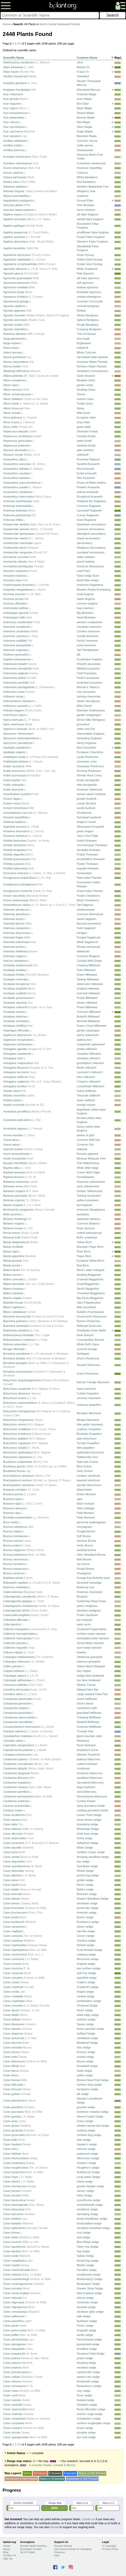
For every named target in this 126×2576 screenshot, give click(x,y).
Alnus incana (19, 422)
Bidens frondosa (14, 1288)
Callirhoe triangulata (30, 1629)
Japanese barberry (88, 1218)
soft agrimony (85, 282)
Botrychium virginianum (23, 1457)
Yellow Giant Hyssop (89, 259)
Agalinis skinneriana (28, 241)
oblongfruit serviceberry (91, 533)
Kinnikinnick (84, 812)
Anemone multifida (18, 640)
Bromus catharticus (18, 1526)
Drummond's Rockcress (91, 1316)
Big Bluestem (85, 612)
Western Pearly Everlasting (94, 589)
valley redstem (86, 557)
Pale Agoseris (85, 273)
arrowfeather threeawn (91, 859)
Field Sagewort (86, 928)
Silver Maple (84, 126)
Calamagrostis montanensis (31, 1605)
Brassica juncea (20, 1494)
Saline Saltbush (86, 1090)
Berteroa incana (18, 1228)
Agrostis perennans (24, 319)
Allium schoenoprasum (19, 394)
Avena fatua (12, 1139)
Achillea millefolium (16, 140)
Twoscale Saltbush (88, 1095)
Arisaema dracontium (23, 831)
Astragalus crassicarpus (21, 1063)
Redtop (81, 310)
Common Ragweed (89, 505)
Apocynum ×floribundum (18, 733)
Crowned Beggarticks (90, 1279)
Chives (81, 394)
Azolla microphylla (18, 1158)
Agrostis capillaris (15, 306)
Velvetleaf (83, 76)
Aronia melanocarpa (25, 900)
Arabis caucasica (17, 766)
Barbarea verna (20, 1186)
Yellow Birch (84, 1242)
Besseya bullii (20, 1237)
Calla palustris (13, 1624)
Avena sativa (12, 1144)
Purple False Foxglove (91, 236)
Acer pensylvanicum (17, 112)
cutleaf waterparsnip (89, 1232)
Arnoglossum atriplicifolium (27, 877)
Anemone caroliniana (20, 631)
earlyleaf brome (86, 1550)
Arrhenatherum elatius (39, 904)
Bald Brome (84, 1559)
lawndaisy (83, 1214)
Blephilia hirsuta (22, 1302)
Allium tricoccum (17, 408)
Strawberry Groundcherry (92, 371)
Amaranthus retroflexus (19, 492)
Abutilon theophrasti (20, 76)
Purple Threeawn (87, 863)
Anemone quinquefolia (18, 645)
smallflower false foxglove (93, 232)
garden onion (85, 385)
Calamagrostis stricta (25, 1610)
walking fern (84, 1039)
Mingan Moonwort (88, 1419)
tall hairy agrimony (88, 278)
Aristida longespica (18, 849)
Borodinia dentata (34, 1358)
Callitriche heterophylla (21, 1638)
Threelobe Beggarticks (91, 1293)
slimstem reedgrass (89, 1610)
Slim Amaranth (86, 477)
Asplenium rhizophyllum (19, 1039)
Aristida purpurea (17, 863)
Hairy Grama (85, 1471)
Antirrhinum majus (16, 715)
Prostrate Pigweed (88, 459)
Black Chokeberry (88, 900)
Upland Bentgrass (88, 319)
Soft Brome (84, 1536)
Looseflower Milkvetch (90, 1086)
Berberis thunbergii (17, 1218)
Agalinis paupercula (26, 232)
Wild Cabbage (85, 1508)
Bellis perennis (14, 1214)
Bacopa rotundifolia (25, 1163)
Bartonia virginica (21, 1200)
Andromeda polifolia (17, 608)
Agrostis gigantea (17, 310)
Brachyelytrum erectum (37, 1480)
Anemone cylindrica (20, 636)
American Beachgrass (90, 566)
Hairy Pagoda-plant (89, 1302)
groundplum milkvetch (90, 1063)
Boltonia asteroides (21, 1344)
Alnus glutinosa (20, 417)
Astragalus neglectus (32, 1081)
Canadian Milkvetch (89, 1053)
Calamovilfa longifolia (26, 1615)
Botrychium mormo (23, 1424)
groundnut (83, 724)
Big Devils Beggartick (90, 1298)
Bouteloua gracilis (35, 1466)
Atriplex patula (13, 1100)
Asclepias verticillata (17, 1021)
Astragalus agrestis (27, 1048)
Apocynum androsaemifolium (22, 738)
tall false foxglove (87, 214)
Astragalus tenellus (19, 1086)
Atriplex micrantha (19, 1095)
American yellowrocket (91, 1181)
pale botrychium (87, 1438)
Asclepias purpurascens (19, 997)
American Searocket (89, 1592)
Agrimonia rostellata (19, 287)
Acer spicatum (15, 136)
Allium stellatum (26, 399)
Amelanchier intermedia (22, 543)
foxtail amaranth (87, 473)
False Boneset (86, 1517)
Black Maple (84, 108)
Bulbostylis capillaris (31, 1582)
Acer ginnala (16, 98)
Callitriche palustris (16, 1643)
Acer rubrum (12, 122)
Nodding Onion (86, 389)
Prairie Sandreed (87, 1615)
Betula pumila (13, 1265)
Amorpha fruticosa (16, 575)
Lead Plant (83, 570)
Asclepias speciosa (18, 1002)
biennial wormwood (89, 923)
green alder (84, 426)
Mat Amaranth (85, 468)
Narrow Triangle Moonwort (93, 1382)
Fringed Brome (86, 1531)
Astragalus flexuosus (28, 1067)
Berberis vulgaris (15, 1223)
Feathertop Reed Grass (91, 1601)
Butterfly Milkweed (88, 1016)
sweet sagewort (86, 918)
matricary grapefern (89, 1404)
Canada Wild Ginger (89, 960)
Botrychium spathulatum (27, 1452)
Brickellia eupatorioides (26, 1517)
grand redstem (86, 561)
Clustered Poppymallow (91, 1629)
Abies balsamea (18, 67)
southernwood (85, 909)
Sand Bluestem (86, 617)
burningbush (84, 1205)
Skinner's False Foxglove (92, 241)
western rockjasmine (89, 622)
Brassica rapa (13, 1512)
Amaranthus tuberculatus (27, 496)
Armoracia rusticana (34, 873)
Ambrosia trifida (14, 519)
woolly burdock (86, 808)
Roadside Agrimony (89, 292)
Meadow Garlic (86, 380)
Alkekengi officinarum (22, 371)
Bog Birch (83, 1265)
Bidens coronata (20, 1279)
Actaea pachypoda (18, 177)
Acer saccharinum (16, 126)
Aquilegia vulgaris (15, 752)
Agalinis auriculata (26, 219)
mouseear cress (87, 761)
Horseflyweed (85, 1177)
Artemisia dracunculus (18, 932)
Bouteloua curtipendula (26, 1461)
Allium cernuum (16, 389)
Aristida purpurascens (20, 859)
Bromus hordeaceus (17, 1536)
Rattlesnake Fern (87, 1457)
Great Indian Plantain (90, 890)
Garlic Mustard (86, 375)
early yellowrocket (88, 1186)
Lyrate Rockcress (87, 756)
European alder (86, 417)
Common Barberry (88, 1223)
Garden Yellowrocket (89, 1191)
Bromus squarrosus (17, 1568)
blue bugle (83, 338)
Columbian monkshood (91, 163)
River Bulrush (85, 1335)
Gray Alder (83, 422)
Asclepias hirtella (26, 974)
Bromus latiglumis (24, 1550)
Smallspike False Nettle (91, 1330)
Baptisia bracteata (24, 1172)
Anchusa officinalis (16, 603)
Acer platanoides (15, 117)
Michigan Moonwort (89, 1413)
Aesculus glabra (17, 205)
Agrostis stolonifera (16, 329)
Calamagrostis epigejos (23, 1601)
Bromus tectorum (15, 1573)
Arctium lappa (13, 798)
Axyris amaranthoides (18, 1153)
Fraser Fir (83, 71)
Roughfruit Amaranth (89, 496)
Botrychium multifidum (29, 1429)
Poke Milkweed (86, 970)
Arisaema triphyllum (22, 835)
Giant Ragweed (86, 519)
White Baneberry (87, 177)
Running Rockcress (89, 770)
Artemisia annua (14, 918)
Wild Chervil (84, 705)
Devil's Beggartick (88, 1288)
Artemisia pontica (15, 946)
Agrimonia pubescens (20, 282)
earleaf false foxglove (90, 219)
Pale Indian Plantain (89, 877)
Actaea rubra (19, 181)
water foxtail (84, 440)
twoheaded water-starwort (93, 1638)
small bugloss (85, 594)
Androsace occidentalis (21, 622)
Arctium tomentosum (19, 808)
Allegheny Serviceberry (91, 547)
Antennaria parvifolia (19, 682)
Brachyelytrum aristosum (27, 1475)
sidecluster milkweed (90, 983)
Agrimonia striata (18, 292)
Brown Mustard (86, 1494)
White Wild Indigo (88, 1167)
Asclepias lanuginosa (19, 983)
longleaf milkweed (88, 988)
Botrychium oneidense (27, 1433)
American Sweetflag (89, 167)
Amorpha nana (15, 580)
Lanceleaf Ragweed (89, 510)
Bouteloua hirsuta (17, 1471)
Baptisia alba (17, 1167)
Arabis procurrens (29, 770)
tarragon (82, 932)
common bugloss (87, 603)
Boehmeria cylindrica (21, 1330)
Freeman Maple (86, 94)
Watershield (84, 1489)
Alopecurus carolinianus (22, 436)
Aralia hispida (15, 780)
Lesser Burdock (86, 803)
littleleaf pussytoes (88, 668)
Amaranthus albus (16, 459)
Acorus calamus (14, 172)
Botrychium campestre (31, 1388)
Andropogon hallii (18, 617)
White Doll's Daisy (88, 1344)
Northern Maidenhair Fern (93, 186)
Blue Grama (84, 1466)
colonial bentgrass (88, 306)
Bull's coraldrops (87, 1237)
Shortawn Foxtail (87, 431)
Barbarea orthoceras (20, 1181)
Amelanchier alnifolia (32, 524)
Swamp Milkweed (87, 979)
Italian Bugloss (86, 598)
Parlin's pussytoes (88, 677)
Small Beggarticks (88, 1283)
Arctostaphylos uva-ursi (25, 812)
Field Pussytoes (87, 673)
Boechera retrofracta (33, 1325)
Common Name (87, 57)
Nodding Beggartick (89, 1274)
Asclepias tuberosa (16, 1016)
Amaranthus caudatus (18, 473)
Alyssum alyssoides (19, 450)
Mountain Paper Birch (90, 1246)
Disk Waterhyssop (88, 1163)
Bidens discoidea (28, 1283)
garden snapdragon (89, 715)
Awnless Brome (86, 1540)
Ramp (80, 408)
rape (79, 1499)
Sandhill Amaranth (88, 464)
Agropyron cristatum (23, 296)
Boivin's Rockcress (88, 1321)
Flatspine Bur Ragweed (91, 501)
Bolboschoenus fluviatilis (26, 1335)
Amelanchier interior (23, 538)
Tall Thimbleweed (87, 650)
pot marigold (84, 1619)
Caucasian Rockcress (90, 766)
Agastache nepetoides (24, 259)
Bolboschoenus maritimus (25, 1339)
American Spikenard (89, 789)
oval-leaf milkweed (88, 993)
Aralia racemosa (14, 789)
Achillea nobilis (14, 145)
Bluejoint (82, 1596)
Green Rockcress (87, 1373)
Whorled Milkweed (88, 1021)
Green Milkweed (87, 974)
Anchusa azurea (16, 598)
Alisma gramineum (17, 357)
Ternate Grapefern (88, 1443)
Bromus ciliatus (14, 1531)
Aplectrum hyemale (28, 728)
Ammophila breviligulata (23, 566)
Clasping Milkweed (88, 965)
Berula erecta (21, 1232)
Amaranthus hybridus (18, 477)
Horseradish (84, 873)
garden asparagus (88, 1030)
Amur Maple (84, 98)
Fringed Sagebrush (89, 937)
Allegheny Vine (86, 191)
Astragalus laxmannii (20, 1072)
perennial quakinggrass (91, 1522)
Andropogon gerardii (20, 612)
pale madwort (85, 450)
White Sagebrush (87, 942)
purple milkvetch (87, 1048)
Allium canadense (15, 380)
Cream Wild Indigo (88, 1172)
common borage (87, 1349)
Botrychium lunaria (20, 1398)
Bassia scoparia (22, 1205)
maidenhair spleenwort (91, 1044)
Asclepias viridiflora (18, 1025)
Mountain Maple (87, 136)
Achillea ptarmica (15, 150)
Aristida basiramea (26, 840)
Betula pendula (16, 1260)
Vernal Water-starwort (90, 1643)
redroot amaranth (87, 492)
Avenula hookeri (23, 1149)
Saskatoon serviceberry (91, 524)
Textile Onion (85, 403)
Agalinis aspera (30, 214)
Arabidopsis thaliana (23, 761)
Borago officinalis (15, 1349)
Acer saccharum (19, 131)
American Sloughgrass (91, 1209)
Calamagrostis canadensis (31, 1596)
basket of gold (85, 1135)
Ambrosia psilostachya (20, 515)
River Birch (83, 1251)
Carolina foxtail (86, 436)
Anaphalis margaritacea (25, 589)
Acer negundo (13, 103)
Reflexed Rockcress (89, 1325)
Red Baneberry (86, 181)
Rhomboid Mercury (88, 89)
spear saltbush (86, 1100)
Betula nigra (12, 1251)
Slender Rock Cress (89, 775)
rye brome (83, 1564)
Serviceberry (84, 543)
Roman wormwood (88, 946)
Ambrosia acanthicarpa (21, 501)
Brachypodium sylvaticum (30, 1485)
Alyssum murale (22, 454)
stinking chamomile (89, 696)
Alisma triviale (16, 366)
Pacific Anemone (87, 640)
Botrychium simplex (21, 1447)
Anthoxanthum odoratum (20, 701)
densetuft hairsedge (89, 1582)
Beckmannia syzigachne (29, 1209)
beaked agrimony (87, 287)
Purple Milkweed (87, 997)
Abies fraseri (19, 71)
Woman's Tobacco (88, 687)
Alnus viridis (18, 426)
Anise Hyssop (85, 254)
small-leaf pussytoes (89, 682)
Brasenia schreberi (21, 1489)
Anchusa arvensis (22, 594)
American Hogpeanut (90, 584)
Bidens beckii (21, 1270)
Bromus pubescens (24, 1554)
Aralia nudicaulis (15, 784)
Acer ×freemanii (13, 94)
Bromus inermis (17, 1540)
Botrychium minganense (23, 1419)
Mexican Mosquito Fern (91, 1158)
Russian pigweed (87, 1153)
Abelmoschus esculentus (26, 62)
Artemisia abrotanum (17, 909)
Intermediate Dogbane (90, 733)
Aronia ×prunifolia (25, 895)
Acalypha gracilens (20, 83)
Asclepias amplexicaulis (21, 965)
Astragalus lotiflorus (19, 1076)
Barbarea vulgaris (20, 1191)
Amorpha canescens (20, 570)
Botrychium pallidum (24, 1438)
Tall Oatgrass (85, 904)
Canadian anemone (89, 626)
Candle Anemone (87, 636)
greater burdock (86, 798)
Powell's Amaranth (88, 487)
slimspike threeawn (89, 849)
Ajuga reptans (13, 343)
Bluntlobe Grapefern (89, 1433)
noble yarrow (85, 145)
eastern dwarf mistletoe (91, 794)
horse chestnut (86, 209)
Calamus (82, 172)
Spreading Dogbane (89, 738)
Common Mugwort (88, 956)
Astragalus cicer (14, 1058)
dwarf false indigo (88, 580)
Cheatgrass (84, 1573)
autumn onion (85, 399)
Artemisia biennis (17, 923)
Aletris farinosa (14, 352)
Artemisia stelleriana (20, 951)
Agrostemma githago (17, 301)
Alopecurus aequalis (20, 431)
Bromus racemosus (17, 1559)
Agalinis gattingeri (23, 225)
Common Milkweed (89, 1011)
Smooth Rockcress (88, 1364)
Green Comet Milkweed (91, 1025)
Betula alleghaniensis (21, 1242)
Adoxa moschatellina (17, 195)
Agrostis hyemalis (36, 315)
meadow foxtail (86, 445)
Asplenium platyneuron (25, 1035)
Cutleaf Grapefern (88, 1393)
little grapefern (85, 1447)
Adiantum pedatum (16, 186)
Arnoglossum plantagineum (23, 884)
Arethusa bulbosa (15, 821)
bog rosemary (85, 608)
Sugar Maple (85, 131)
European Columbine (90, 752)
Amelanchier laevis (21, 547)
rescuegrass (84, 1526)
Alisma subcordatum (19, 361)
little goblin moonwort (90, 1424)
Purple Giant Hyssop (89, 264)
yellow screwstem (88, 1200)
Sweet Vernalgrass (88, 701)
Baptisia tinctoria (20, 1177)
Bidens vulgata (17, 1298)
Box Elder (83, 103)
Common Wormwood (90, 914)
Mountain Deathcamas (91, 710)
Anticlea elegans (22, 710)
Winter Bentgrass (87, 315)
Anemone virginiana (17, 650)
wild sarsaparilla (87, 784)
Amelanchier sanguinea (25, 552)
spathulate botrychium (90, 1452)
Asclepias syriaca (15, 1011)
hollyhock (82, 347)
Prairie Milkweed (87, 1007)
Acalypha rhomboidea (19, 89)
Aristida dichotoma (19, 845)
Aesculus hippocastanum (20, 209)
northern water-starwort (91, 1633)
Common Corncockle (90, 301)
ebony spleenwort (88, 1035)
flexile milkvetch (86, 1067)
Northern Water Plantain (92, 366)
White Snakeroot (87, 268)
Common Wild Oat (88, 1139)
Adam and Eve (86, 728)
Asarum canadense (17, 960)
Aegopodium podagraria (19, 200)
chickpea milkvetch (88, 1058)
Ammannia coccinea (20, 557)
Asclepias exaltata (16, 970)
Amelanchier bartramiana (31, 533)
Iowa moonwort (86, 1388)
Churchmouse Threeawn (92, 845)
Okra (80, 62)
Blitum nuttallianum (19, 1311)
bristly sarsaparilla (88, 780)
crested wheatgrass (89, 296)
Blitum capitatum (15, 1307)
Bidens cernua (13, 1274)
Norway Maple (86, 117)
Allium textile (26, 403)
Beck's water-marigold (90, 1270)
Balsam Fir (83, 67)
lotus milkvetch (86, 1076)
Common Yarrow (87, 140)
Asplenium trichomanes (19, 1044)
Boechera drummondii (33, 1316)
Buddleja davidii (18, 1577)
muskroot (82, 195)
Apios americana (18, 724)
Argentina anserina (21, 826)
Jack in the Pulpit (87, 835)
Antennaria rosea (19, 691)
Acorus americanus (22, 167)
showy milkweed (87, 1002)
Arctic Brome (85, 1545)
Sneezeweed (85, 150)
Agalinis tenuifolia (21, 248)
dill (78, 654)
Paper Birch (84, 1256)
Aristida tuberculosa (19, 868)
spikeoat (82, 1149)
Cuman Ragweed (87, 515)
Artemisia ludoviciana (19, 942)
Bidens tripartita (14, 1293)
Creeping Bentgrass (89, 329)
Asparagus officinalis (17, 1030)
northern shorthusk (88, 1475)
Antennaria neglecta (20, 673)
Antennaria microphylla (21, 668)
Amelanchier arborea (28, 529)
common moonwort (89, 1398)
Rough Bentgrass (87, 324)
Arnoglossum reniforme (27, 890)
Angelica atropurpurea (18, 659)
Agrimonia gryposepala (21, 278)
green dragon (85, 831)
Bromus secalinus (15, 1564)
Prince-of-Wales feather (91, 482)
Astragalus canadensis (19, 1053)
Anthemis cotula (14, 696)
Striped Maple (85, 112)
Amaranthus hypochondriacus (23, 482)
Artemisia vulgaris (15, 956)
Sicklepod (83, 1353)
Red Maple (83, 122)
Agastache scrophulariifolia (29, 264)
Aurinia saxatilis (19, 1135)
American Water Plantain (92, 361)
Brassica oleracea (16, 1508)
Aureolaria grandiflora (27, 1111)
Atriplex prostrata (24, 1104)
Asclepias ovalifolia (20, 993)
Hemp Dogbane (86, 743)
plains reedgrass (87, 1605)
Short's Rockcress (88, 1358)
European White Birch (90, 1260)
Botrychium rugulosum (25, 1443)
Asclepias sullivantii (27, 1007)
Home (6, 24)
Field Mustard (85, 1512)
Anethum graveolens (17, 654)
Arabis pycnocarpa (22, 775)
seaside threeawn (88, 868)
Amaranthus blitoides (23, 468)
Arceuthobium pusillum (21, 794)
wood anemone (86, 645)
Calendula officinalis (17, 1619)
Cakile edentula (23, 1592)
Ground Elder (85, 200)
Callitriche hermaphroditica (21, 1633)
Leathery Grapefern (89, 1429)
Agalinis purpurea (21, 236)
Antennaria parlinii (19, 677)
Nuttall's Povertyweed (90, 1311)
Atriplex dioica (14, 1090)
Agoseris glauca (21, 273)
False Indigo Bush (88, 575)
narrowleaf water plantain (92, 357)
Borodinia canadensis (35, 1353)
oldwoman (83, 951)
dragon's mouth (86, 821)
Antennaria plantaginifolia (29, 687)
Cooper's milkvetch (88, 1081)
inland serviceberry (88, 538)
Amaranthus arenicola (24, 464)
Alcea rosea (12, 347)
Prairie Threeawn (87, 854)
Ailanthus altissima (24, 333)
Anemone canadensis (18, 626)
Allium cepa (12, 385)
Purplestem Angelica (89, 659)
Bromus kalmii (17, 1545)
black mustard (85, 1503)
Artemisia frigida (17, 937)
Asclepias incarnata (17, 979)
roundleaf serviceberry (90, 552)
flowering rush (85, 1587)
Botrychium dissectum (22, 1393)
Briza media (12, 1522)
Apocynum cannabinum (19, 743)
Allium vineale (13, 412)
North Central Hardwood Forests (60, 24)
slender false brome (89, 1485)
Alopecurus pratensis (17, 445)
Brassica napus (14, 1499)
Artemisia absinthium (17, 914)
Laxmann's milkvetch (90, 1072)
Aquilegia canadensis (18, 747)
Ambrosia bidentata (19, 510)
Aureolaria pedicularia (22, 1119)
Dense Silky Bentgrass (91, 719)
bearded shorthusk (88, 1480)
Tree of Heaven (86, 333)
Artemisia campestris (17, 928)
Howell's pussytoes (89, 663)
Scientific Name (13, 57)
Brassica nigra (22, 1503)
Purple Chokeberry (88, 895)
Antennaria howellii (20, 663)
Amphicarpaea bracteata (26, 584)
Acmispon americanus (25, 156)
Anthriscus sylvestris (23, 705)
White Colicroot (86, 352)
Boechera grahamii (35, 1321)
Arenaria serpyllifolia (17, 817)
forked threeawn (87, 840)
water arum (84, 1624)
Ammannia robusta (23, 561)
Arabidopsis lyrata (30, 756)
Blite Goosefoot (86, 1307)
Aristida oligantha (18, 854)
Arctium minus (16, 803)
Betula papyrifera (19, 1256)
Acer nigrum (16, 108)
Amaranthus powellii (22, 487)
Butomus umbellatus (17, 1587)
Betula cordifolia (13, 1246)
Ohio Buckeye (85, 205)
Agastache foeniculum (26, 254)
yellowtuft (82, 454)
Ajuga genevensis (15, 338)
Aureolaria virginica (22, 1128)
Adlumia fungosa (30, 191)
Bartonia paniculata (24, 1195)
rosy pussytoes (86, 691)
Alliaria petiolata (31, 375)
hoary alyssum (86, 1228)
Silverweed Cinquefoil (90, 826)
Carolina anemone (88, 631)
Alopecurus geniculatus (19, 440)
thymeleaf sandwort (89, 817)
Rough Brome (85, 1568)
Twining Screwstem (89, 1195)
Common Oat (85, 1144)
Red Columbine (86, 747)
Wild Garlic (83, 412)
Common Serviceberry (91, 529)
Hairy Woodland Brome (91, 1554)
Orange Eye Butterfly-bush (93, 1577)
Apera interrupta (22, 719)
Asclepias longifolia (19, 988)
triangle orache (86, 1104)
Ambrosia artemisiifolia (19, 505)
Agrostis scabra (16, 324)
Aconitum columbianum (21, 163)
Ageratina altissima (30, 268)
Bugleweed (84, 343)
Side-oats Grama (87, 1461)
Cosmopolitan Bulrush (90, 1339)
